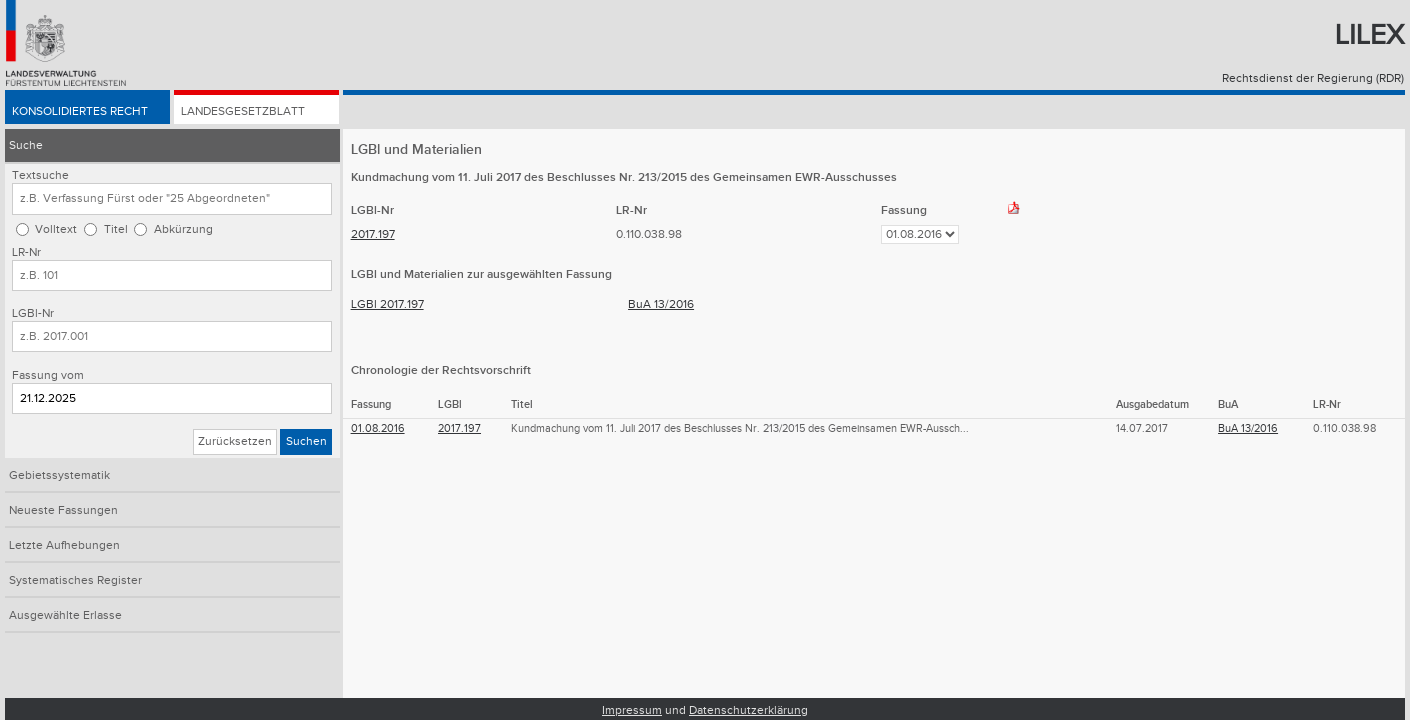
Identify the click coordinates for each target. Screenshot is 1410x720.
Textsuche (40, 175)
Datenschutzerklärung (748, 710)
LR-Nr (26, 252)
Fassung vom (48, 375)
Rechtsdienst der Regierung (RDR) (1313, 78)
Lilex (1369, 35)
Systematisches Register (75, 580)
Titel (116, 229)
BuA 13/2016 (661, 304)
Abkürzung (183, 229)
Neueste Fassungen (63, 510)
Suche (26, 145)
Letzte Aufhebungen (64, 545)
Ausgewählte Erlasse (65, 615)
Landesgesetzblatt (243, 111)
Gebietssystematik (59, 475)
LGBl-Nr (33, 313)
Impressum (632, 710)
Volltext (56, 229)
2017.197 (373, 234)
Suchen (306, 441)
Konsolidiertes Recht (80, 111)
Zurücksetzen (235, 441)
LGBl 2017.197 (387, 304)
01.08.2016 (378, 428)
